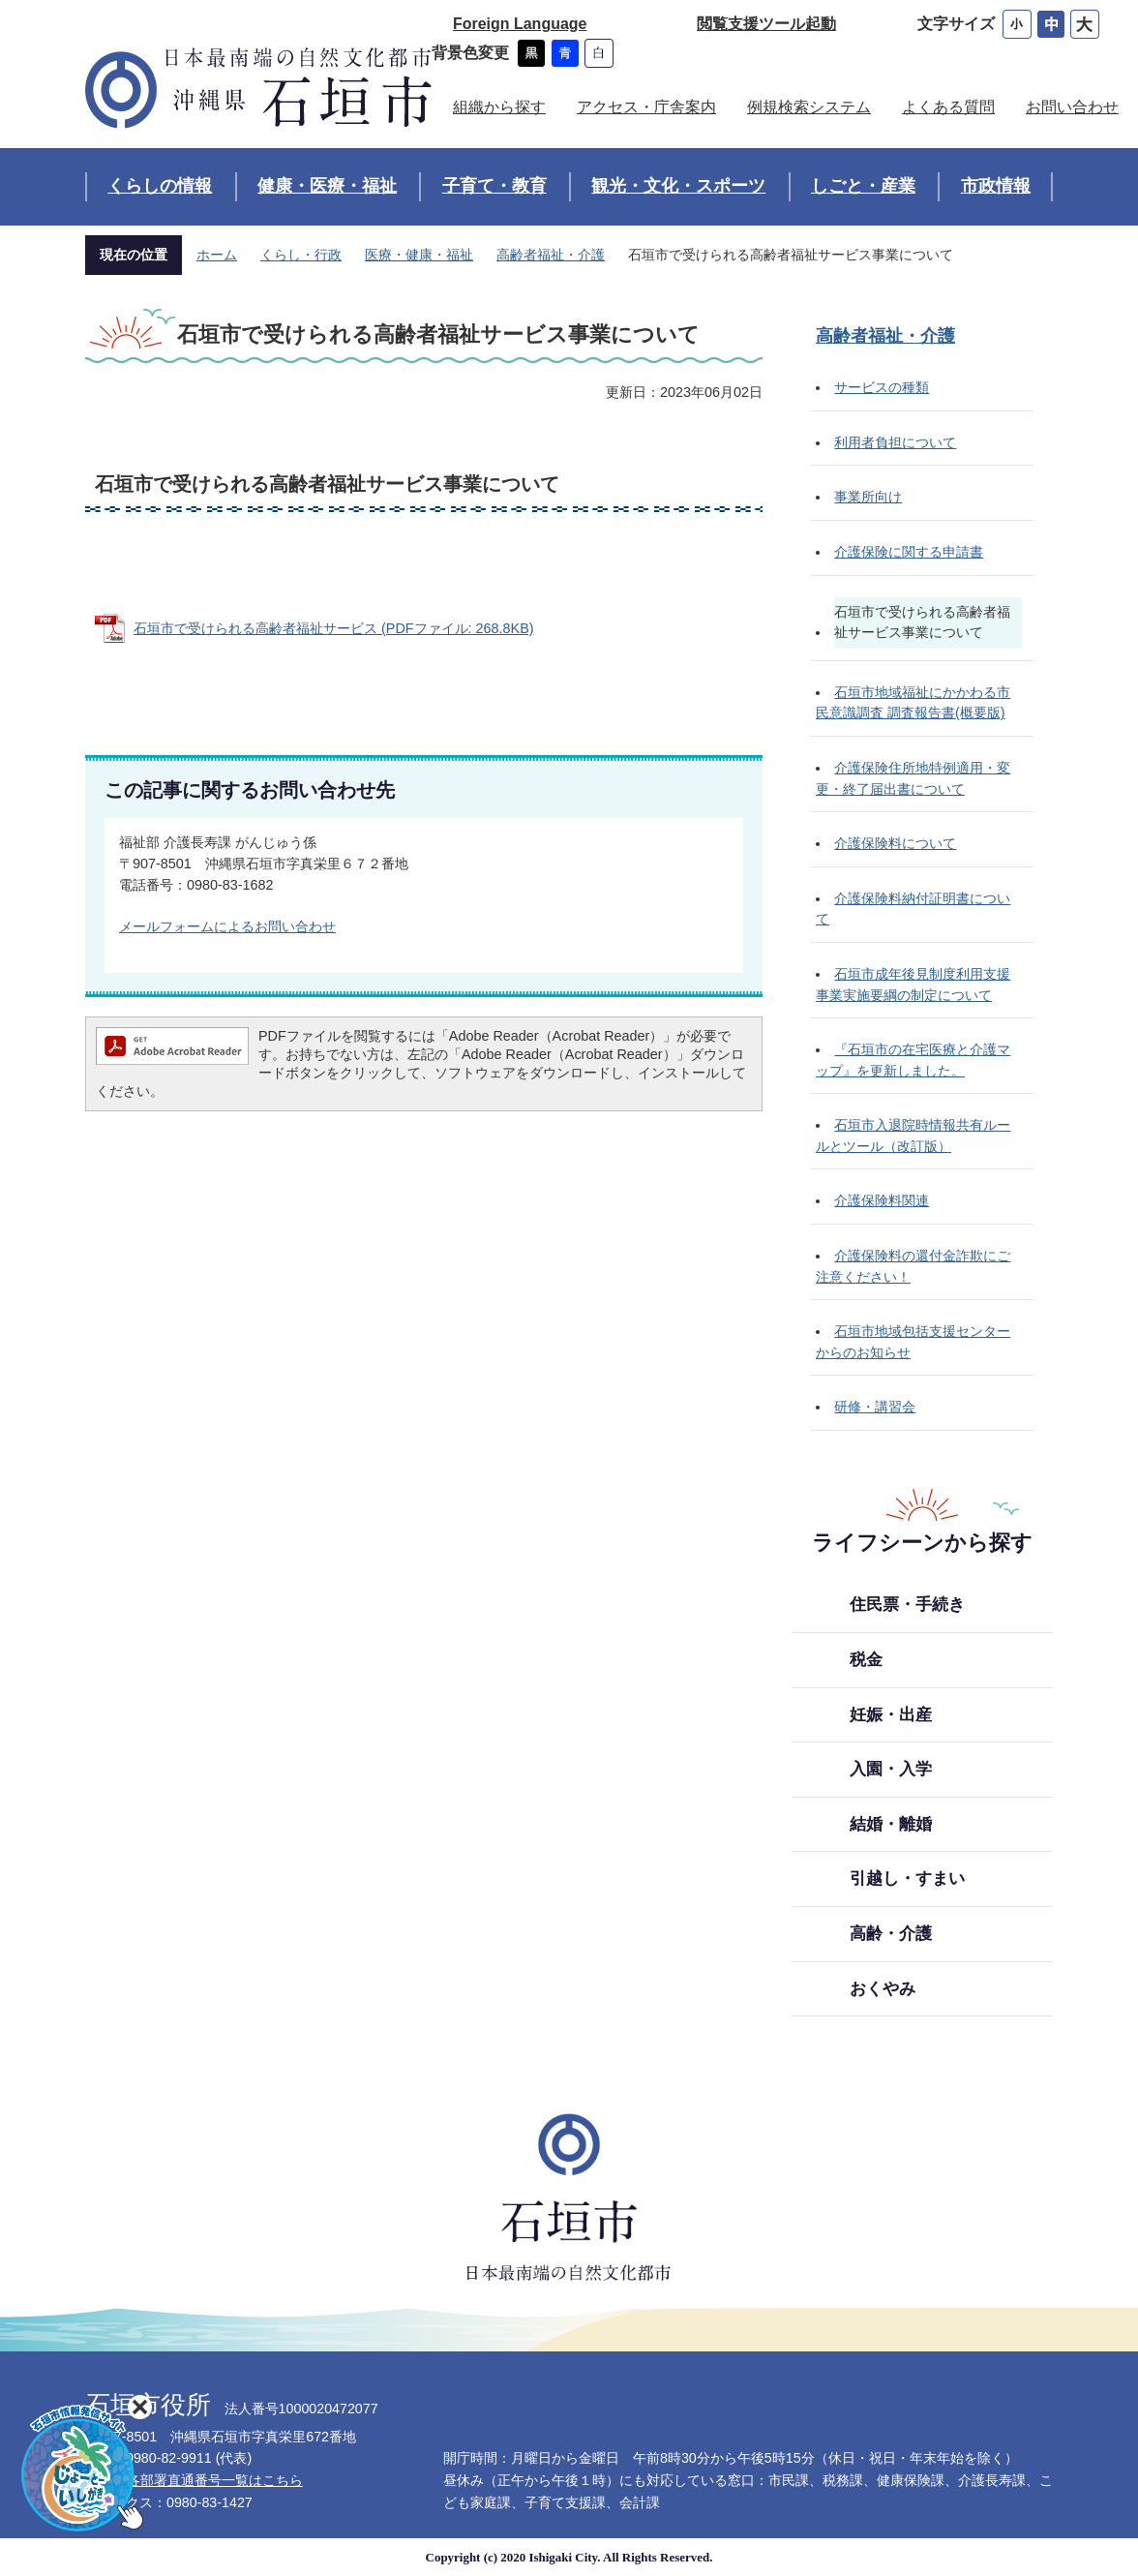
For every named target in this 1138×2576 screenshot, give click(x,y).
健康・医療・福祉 (327, 186)
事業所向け (868, 496)
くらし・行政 (301, 254)
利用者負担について (895, 442)
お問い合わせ (1072, 107)
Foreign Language (519, 23)
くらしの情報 (159, 186)
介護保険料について (895, 843)
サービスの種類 (881, 387)
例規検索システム (809, 107)
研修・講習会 (874, 1406)
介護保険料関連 (881, 1200)
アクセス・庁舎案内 (646, 107)
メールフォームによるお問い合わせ (227, 926)
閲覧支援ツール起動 (766, 23)
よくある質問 (948, 107)
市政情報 (996, 186)
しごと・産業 (863, 186)
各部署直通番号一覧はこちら (215, 2480)
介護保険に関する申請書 (908, 552)
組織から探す (499, 107)
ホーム (216, 254)
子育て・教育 (494, 186)
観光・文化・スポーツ (678, 186)
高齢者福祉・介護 (550, 254)
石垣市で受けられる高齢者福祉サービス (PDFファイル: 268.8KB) (334, 628)
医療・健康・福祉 (419, 254)
